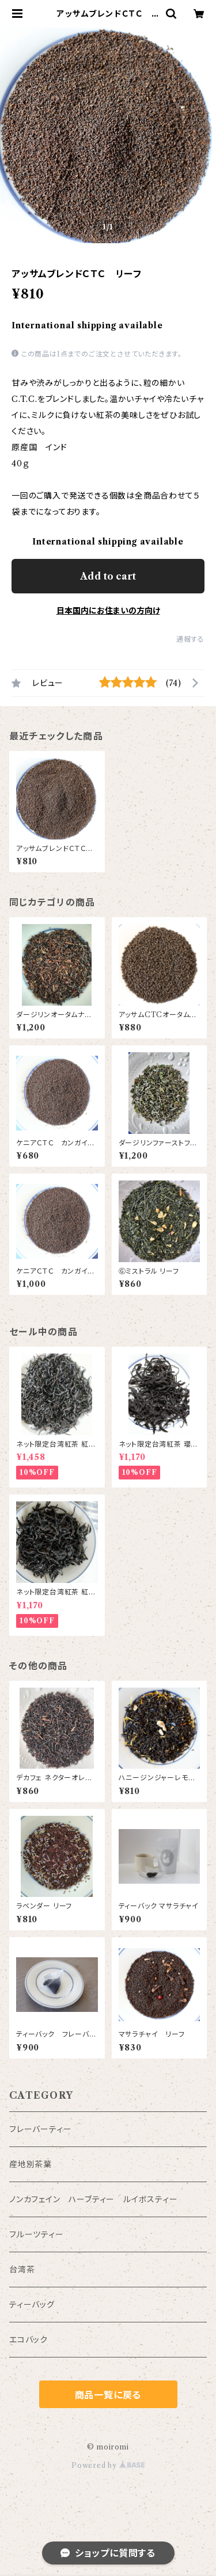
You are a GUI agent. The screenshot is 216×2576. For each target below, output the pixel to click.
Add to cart (108, 576)
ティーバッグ (32, 2304)
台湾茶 (22, 2269)
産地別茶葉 (30, 2164)
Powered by (108, 2465)
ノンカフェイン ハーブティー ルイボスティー (93, 2199)
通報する (190, 639)
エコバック (28, 2339)
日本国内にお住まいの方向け (108, 610)
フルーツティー (36, 2234)
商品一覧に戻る (108, 2395)
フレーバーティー (40, 2129)
